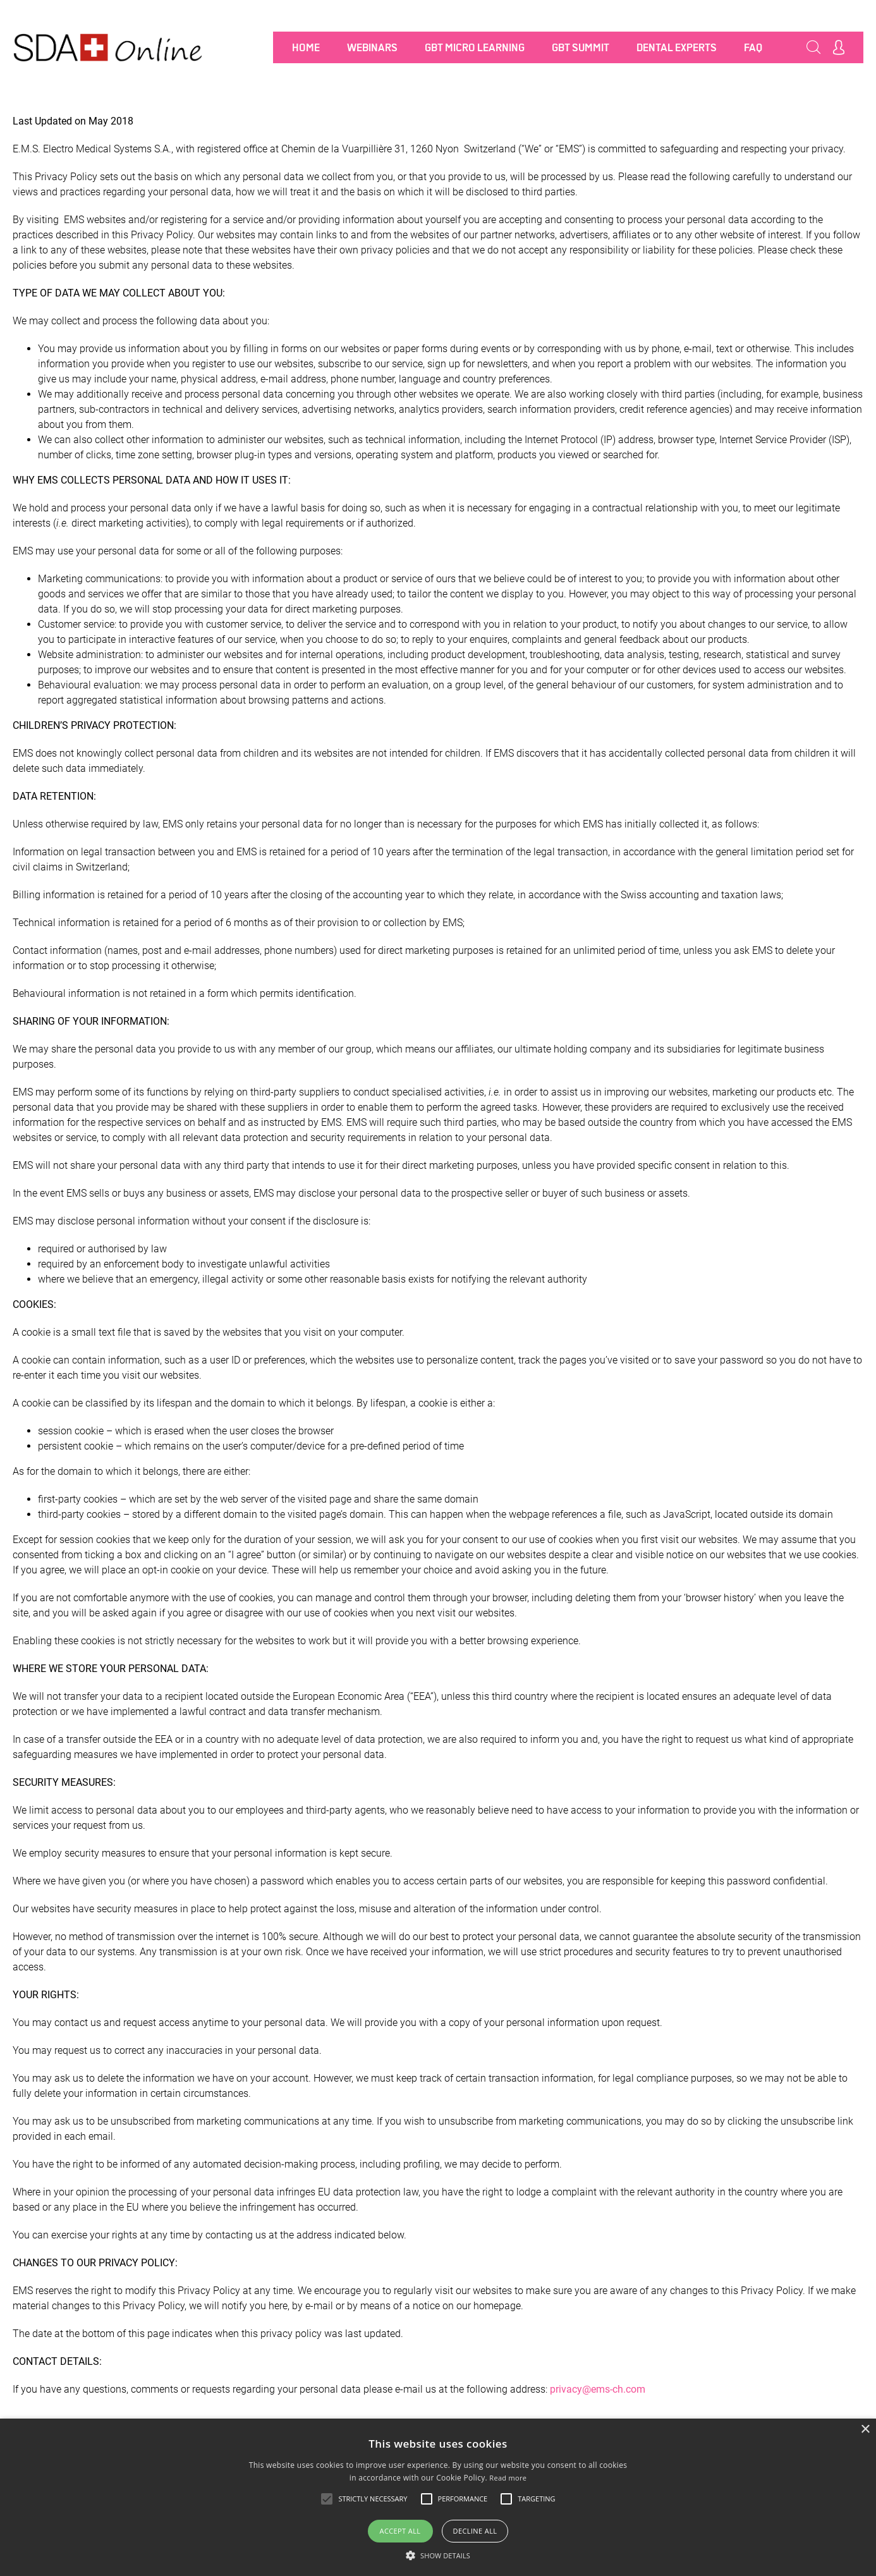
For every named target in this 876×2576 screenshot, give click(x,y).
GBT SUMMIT (580, 47)
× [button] (865, 2429)
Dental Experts (676, 47)
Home (306, 47)
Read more (507, 2477)
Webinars (372, 47)
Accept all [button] (400, 2531)
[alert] (438, 2497)
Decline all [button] (475, 2531)
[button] (438, 2555)
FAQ (753, 47)
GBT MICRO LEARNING (475, 47)
